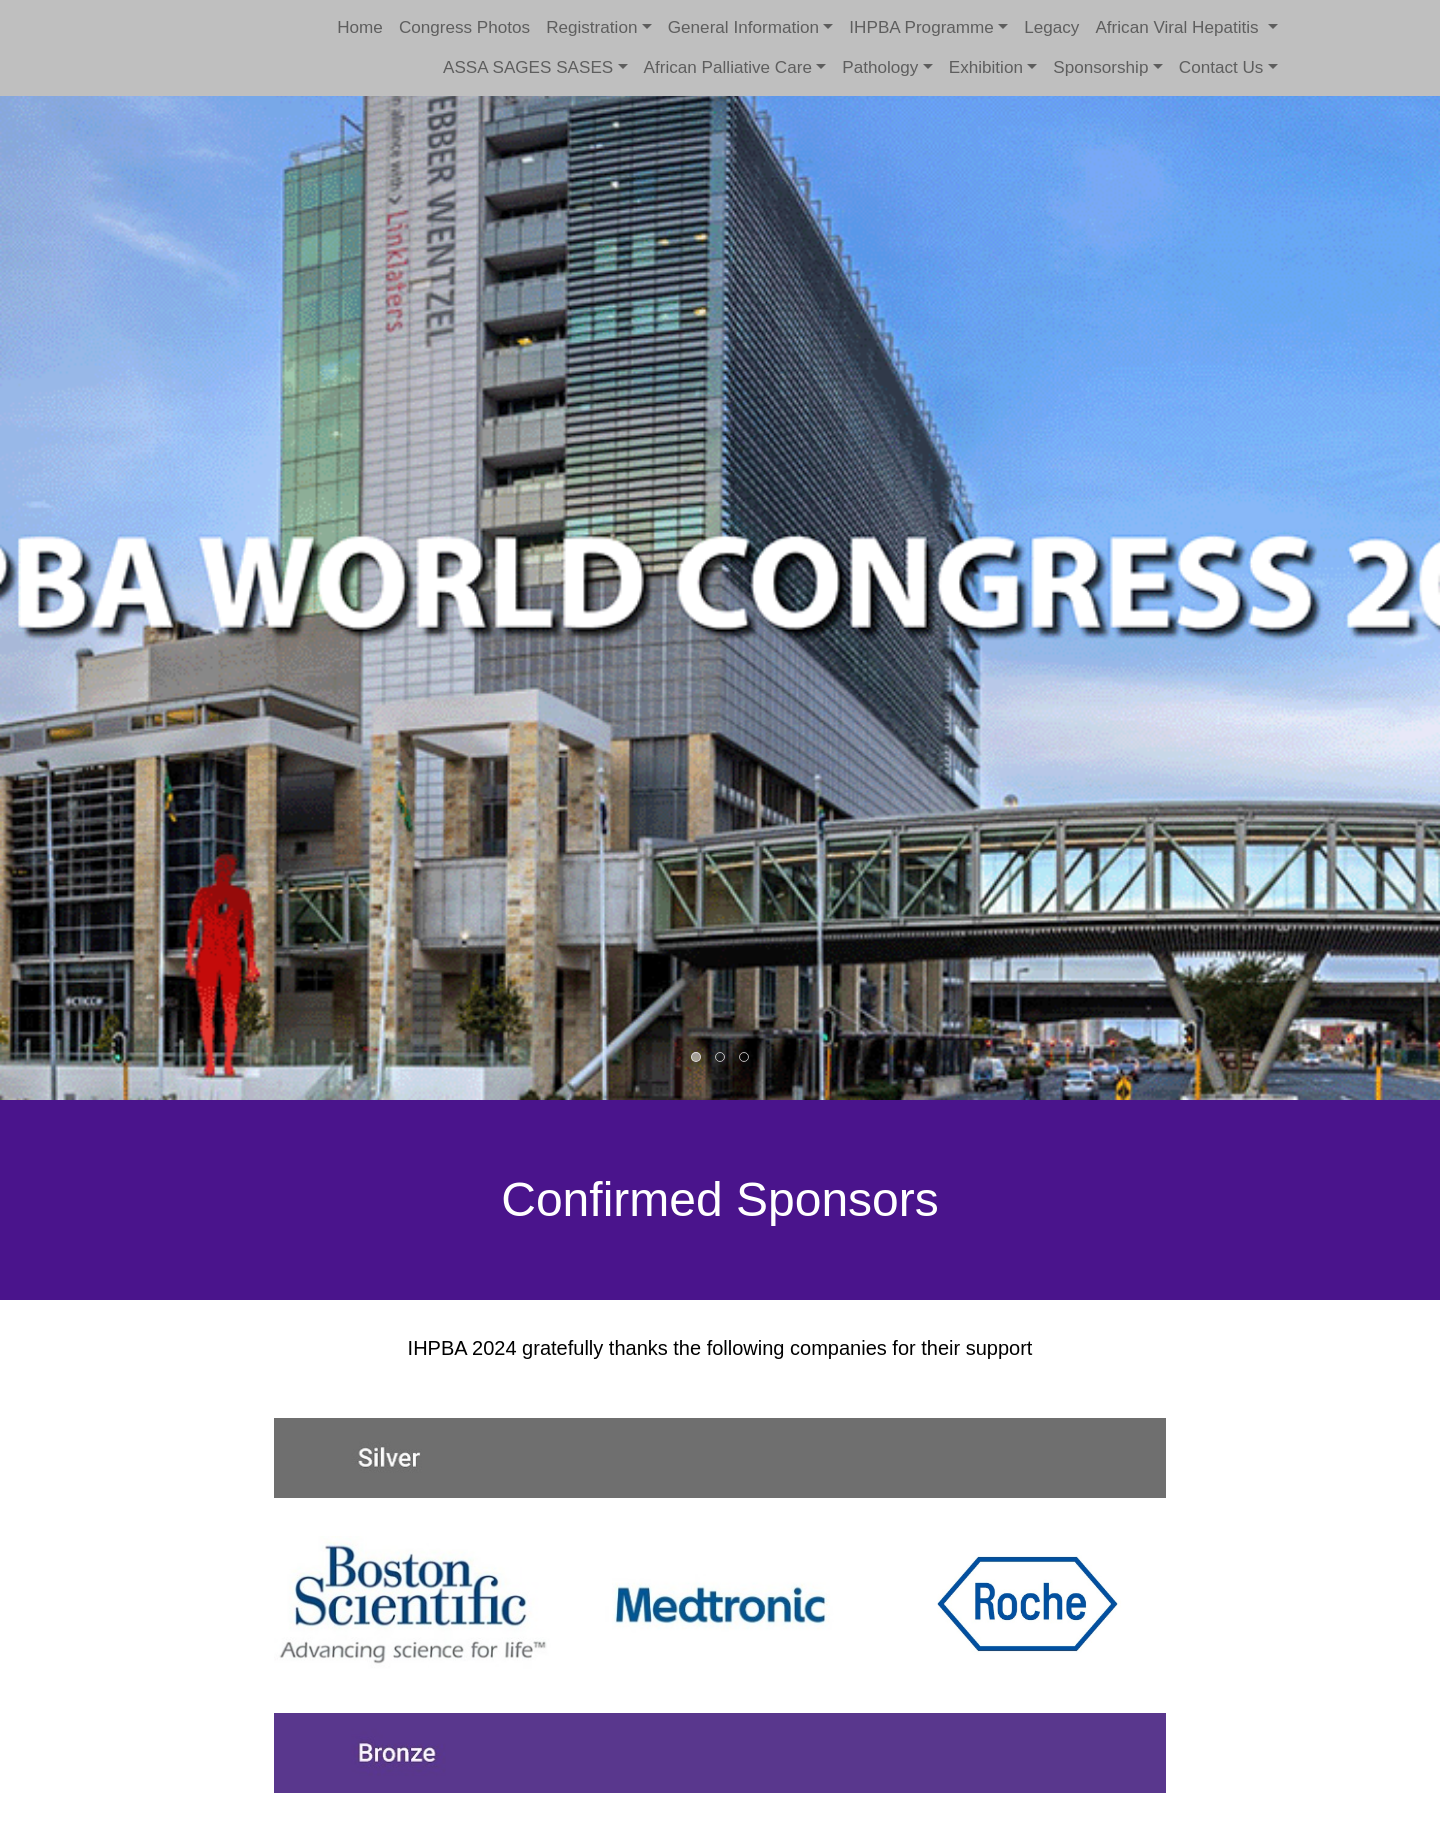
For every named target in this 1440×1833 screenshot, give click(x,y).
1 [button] (697, 1058)
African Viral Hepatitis (1179, 27)
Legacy (1051, 27)
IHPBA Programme (921, 27)
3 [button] (745, 1058)
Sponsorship (1100, 67)
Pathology (880, 67)
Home (360, 27)
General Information (743, 27)
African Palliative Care (728, 67)
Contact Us (1221, 67)
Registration (591, 27)
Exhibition (986, 67)
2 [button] (721, 1058)
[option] (720, 550)
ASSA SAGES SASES (528, 67)
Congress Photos (464, 27)
